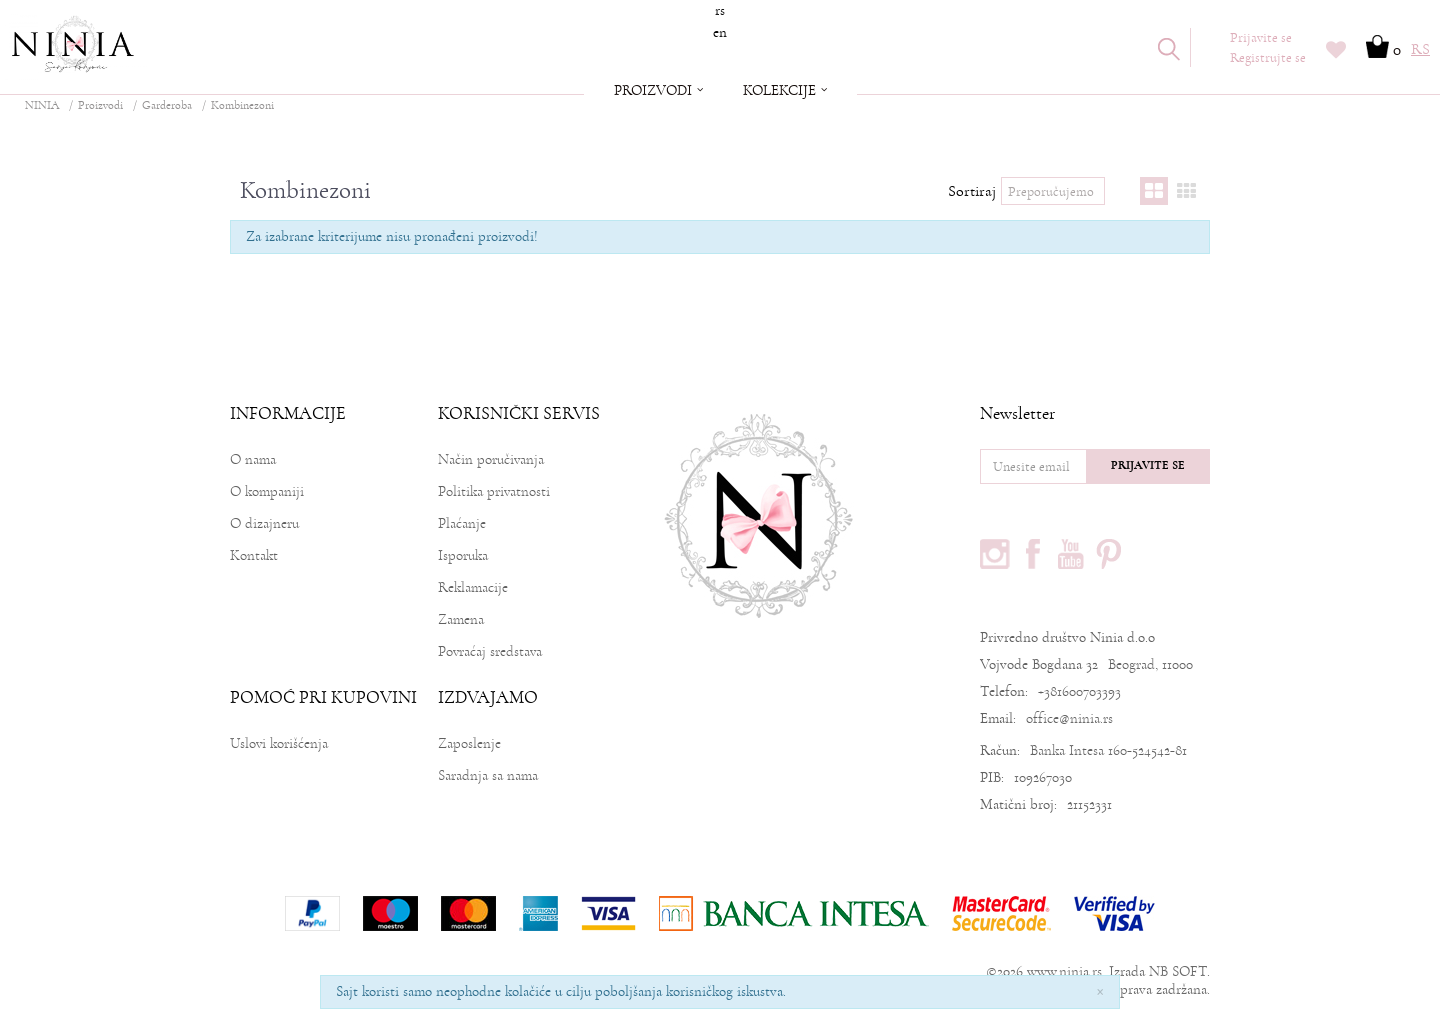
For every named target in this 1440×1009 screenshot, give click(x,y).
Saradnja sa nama (488, 775)
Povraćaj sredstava (490, 651)
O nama (253, 459)
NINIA (42, 105)
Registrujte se (1268, 58)
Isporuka (463, 555)
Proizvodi (100, 105)
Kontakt (254, 555)
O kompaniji (267, 491)
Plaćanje (462, 523)
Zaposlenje (469, 743)
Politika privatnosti (494, 491)
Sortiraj (972, 191)
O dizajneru (264, 523)
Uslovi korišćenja (279, 743)
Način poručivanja (491, 459)
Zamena (461, 619)
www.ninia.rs (1064, 971)
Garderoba (167, 105)
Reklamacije (473, 587)
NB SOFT (1178, 971)
